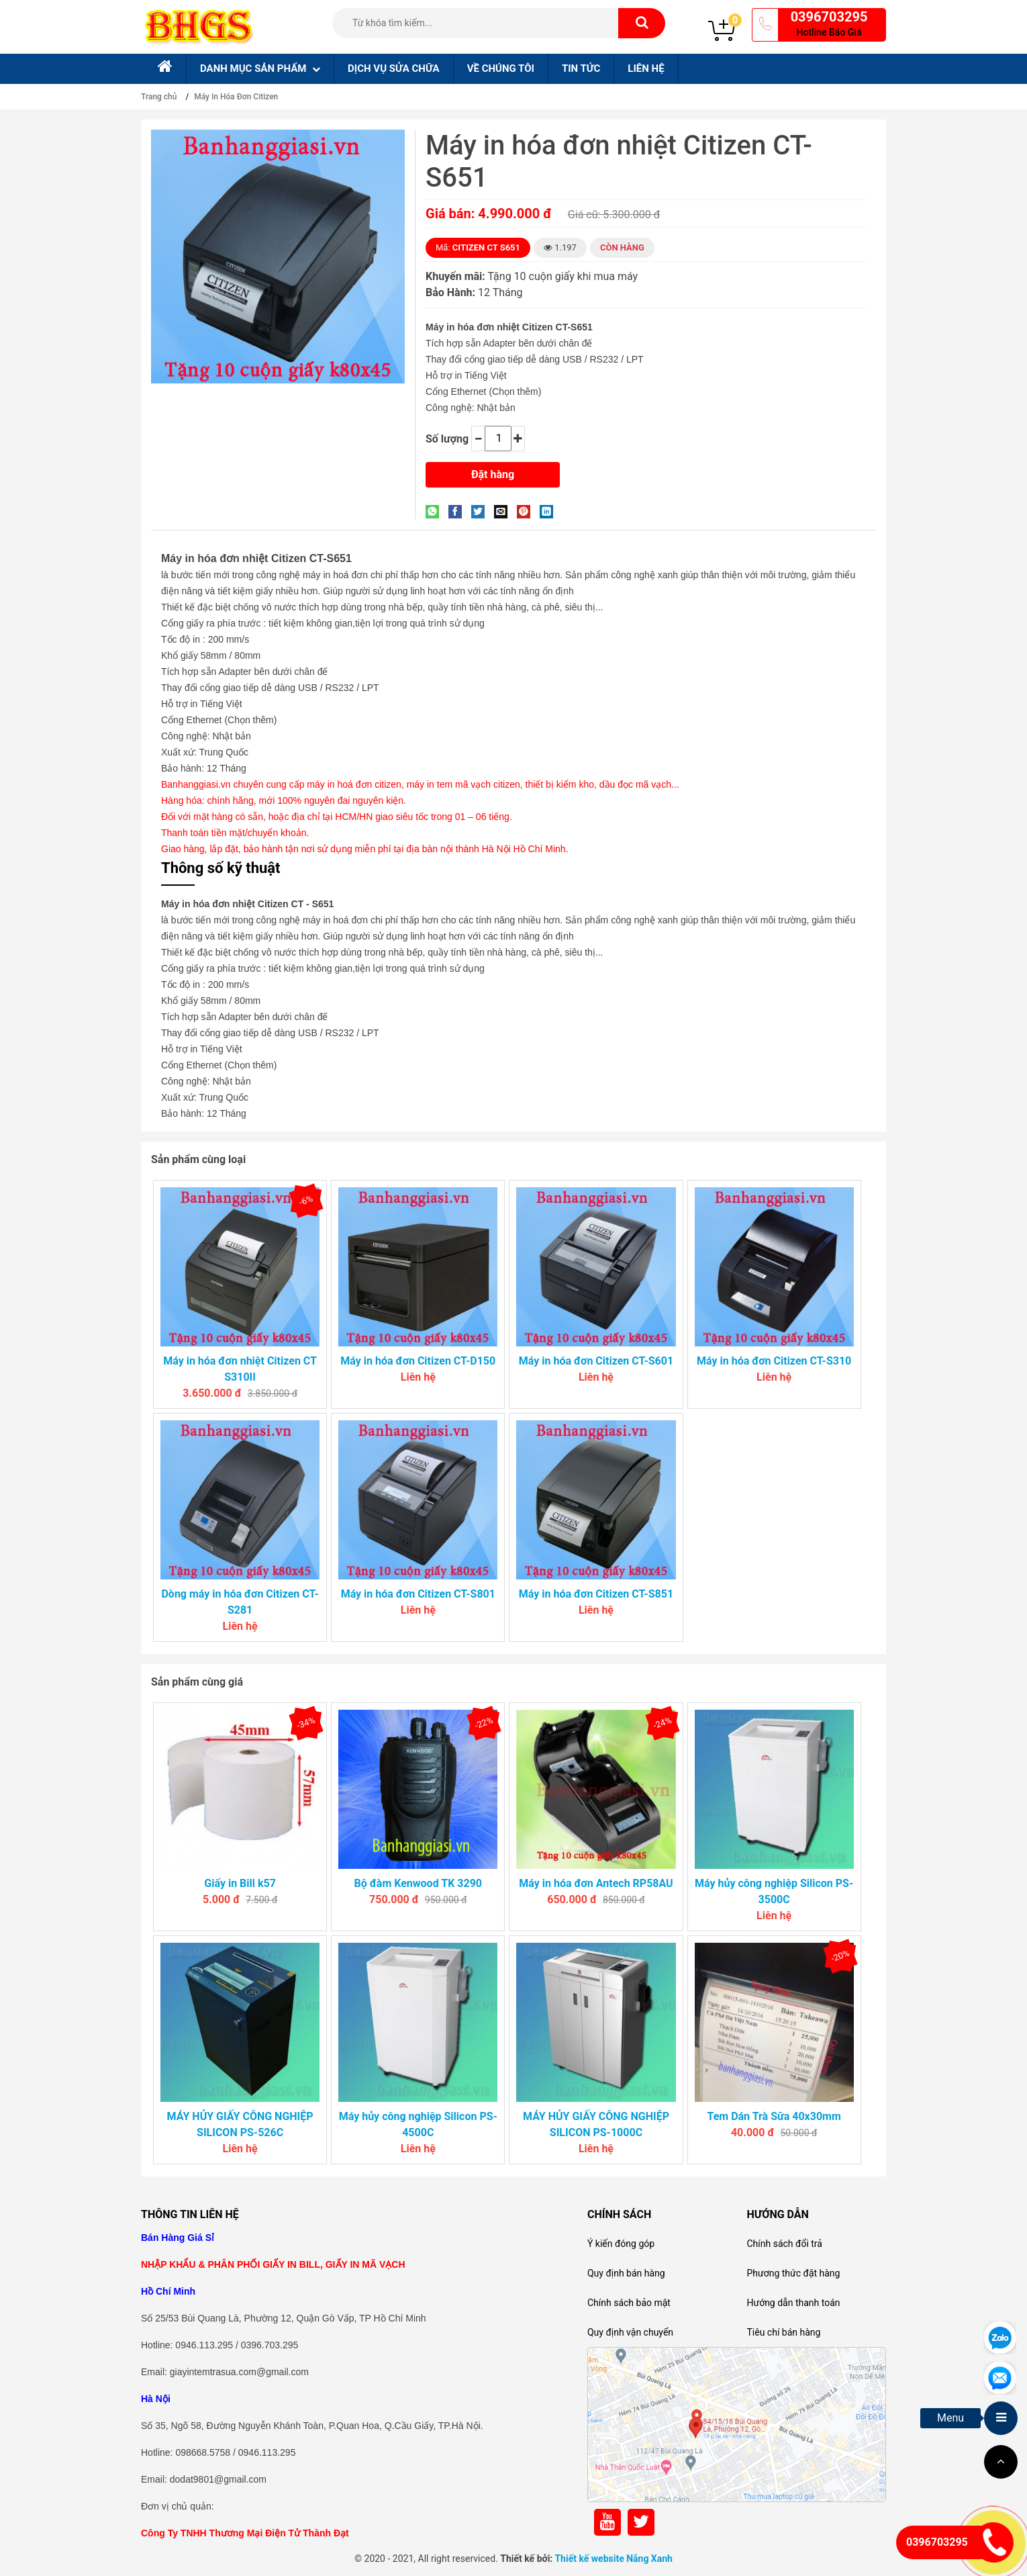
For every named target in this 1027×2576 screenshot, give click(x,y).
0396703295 (829, 17)
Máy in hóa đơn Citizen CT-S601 (596, 1360)
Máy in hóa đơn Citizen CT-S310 (774, 1360)
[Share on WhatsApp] (436, 511)
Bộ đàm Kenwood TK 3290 (418, 1883)
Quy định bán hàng (626, 2273)
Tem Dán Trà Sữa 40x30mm (773, 2116)
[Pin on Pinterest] (527, 511)
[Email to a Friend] (504, 511)
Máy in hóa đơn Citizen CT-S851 (596, 1594)
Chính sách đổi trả (784, 2243)
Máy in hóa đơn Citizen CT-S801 (418, 1594)
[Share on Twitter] (481, 511)
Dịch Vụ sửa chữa (394, 68)
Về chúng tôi (500, 68)
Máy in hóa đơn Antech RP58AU (596, 1883)
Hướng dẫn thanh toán (793, 2302)
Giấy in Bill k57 (240, 1883)
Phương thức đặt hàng (793, 2273)
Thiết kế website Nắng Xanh (613, 2558)
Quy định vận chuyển (630, 2332)
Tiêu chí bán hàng (783, 2332)
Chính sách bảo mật (629, 2302)
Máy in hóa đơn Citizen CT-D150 (417, 1360)
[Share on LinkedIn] (550, 511)
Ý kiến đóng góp (620, 2243)
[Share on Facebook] (458, 511)
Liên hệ (646, 68)
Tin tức (581, 68)
